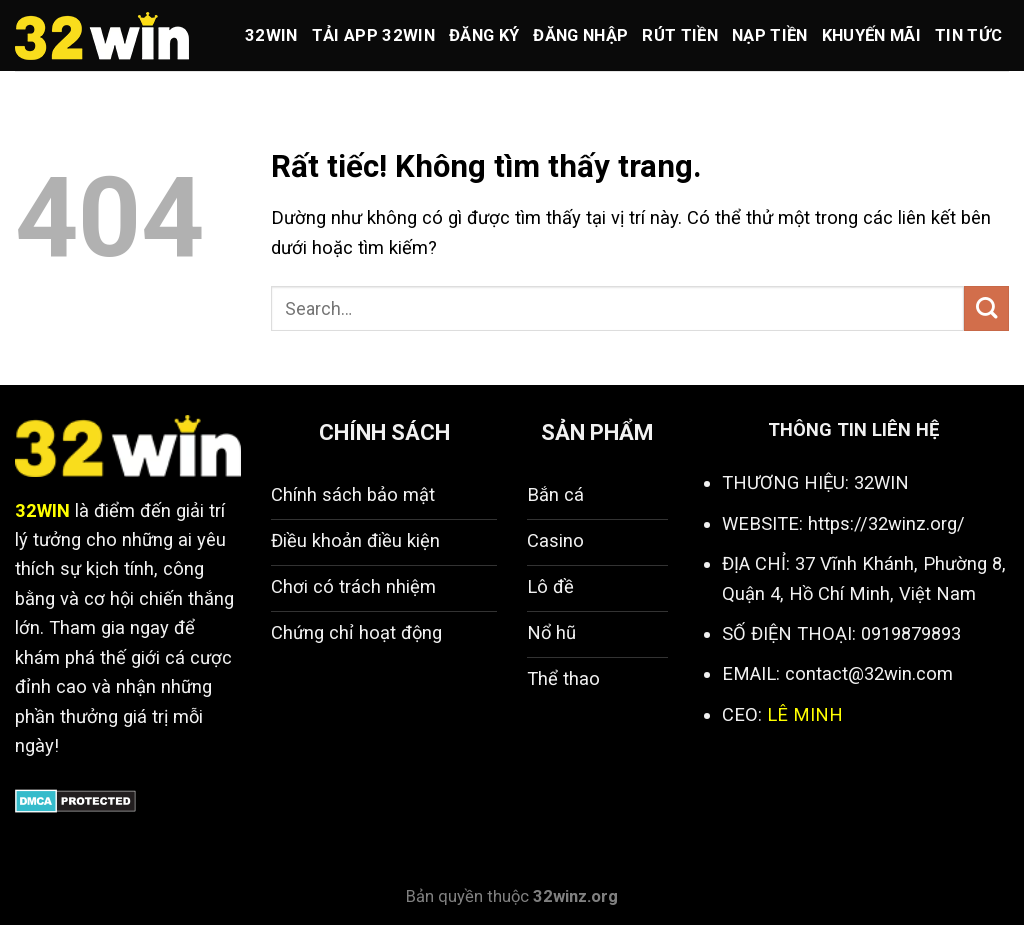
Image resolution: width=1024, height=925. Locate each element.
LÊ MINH (805, 714)
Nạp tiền (770, 35)
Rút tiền (680, 35)
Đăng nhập (580, 35)
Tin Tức (968, 35)
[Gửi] (986, 308)
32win (271, 35)
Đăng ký (484, 35)
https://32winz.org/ (886, 523)
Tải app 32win (373, 35)
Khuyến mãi (871, 35)
